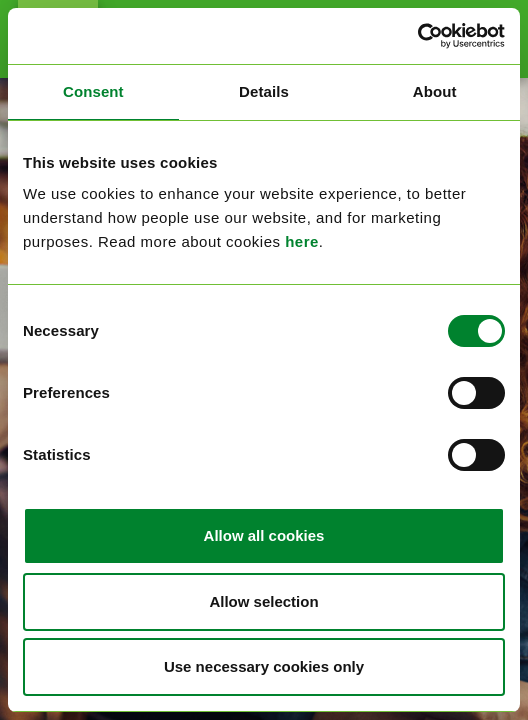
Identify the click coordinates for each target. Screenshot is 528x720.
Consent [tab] (93, 91)
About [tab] (435, 91)
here (302, 241)
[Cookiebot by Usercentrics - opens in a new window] (417, 36)
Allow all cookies (264, 535)
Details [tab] (264, 91)
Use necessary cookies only (264, 666)
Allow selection (263, 601)
